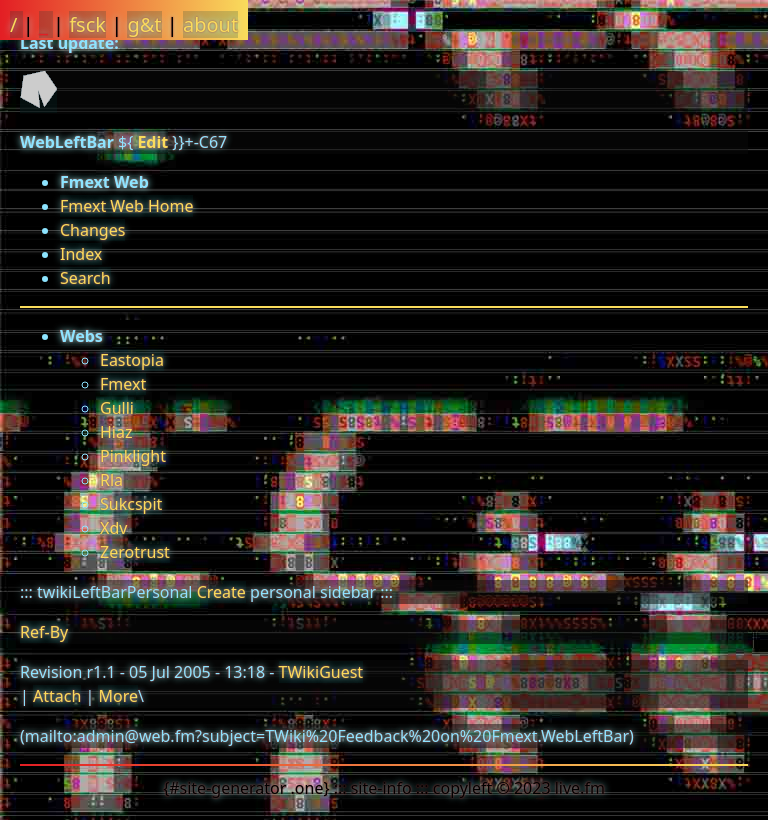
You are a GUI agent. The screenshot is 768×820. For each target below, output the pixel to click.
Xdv (113, 528)
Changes (92, 230)
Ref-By (44, 632)
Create (221, 592)
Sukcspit (131, 504)
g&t (144, 24)
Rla (111, 480)
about (210, 24)
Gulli (117, 408)
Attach (57, 696)
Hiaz (116, 432)
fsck (87, 24)
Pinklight (133, 456)
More (118, 696)
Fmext (123, 384)
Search (85, 278)
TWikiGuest (321, 672)
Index (81, 254)
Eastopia (132, 360)
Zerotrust (135, 552)
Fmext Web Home (126, 206)
